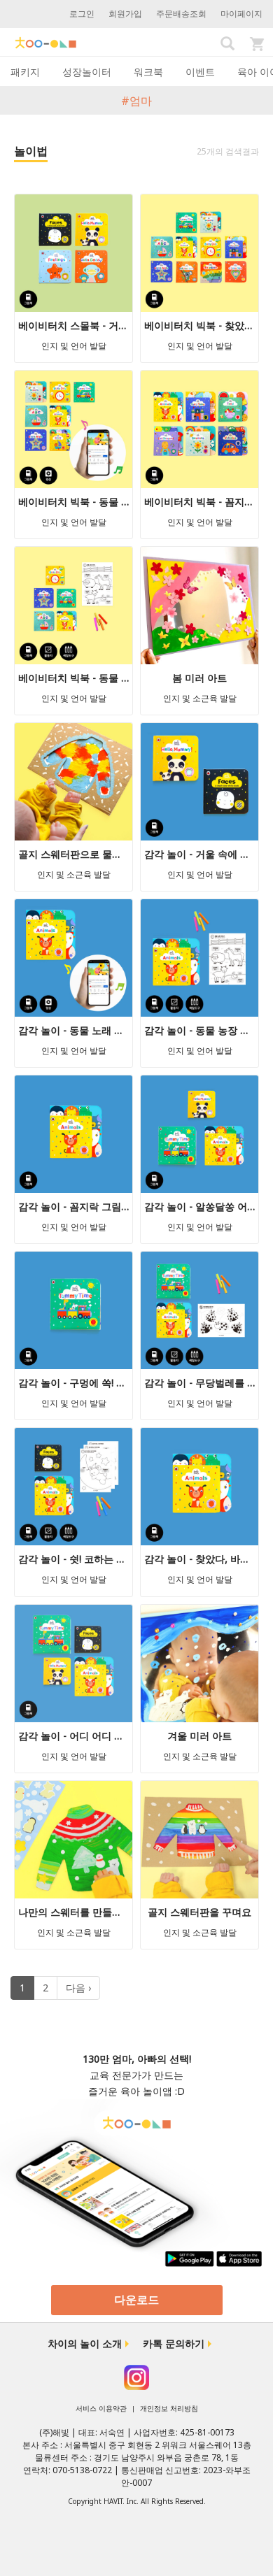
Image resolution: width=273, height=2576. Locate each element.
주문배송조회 (181, 14)
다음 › (78, 1987)
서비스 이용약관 (101, 2408)
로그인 (81, 14)
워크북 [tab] (148, 71)
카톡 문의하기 (173, 2343)
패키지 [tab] (25, 71)
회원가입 (125, 14)
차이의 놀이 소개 (85, 2343)
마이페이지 (241, 14)
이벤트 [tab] (200, 71)
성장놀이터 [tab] (86, 71)
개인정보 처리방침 (169, 2408)
